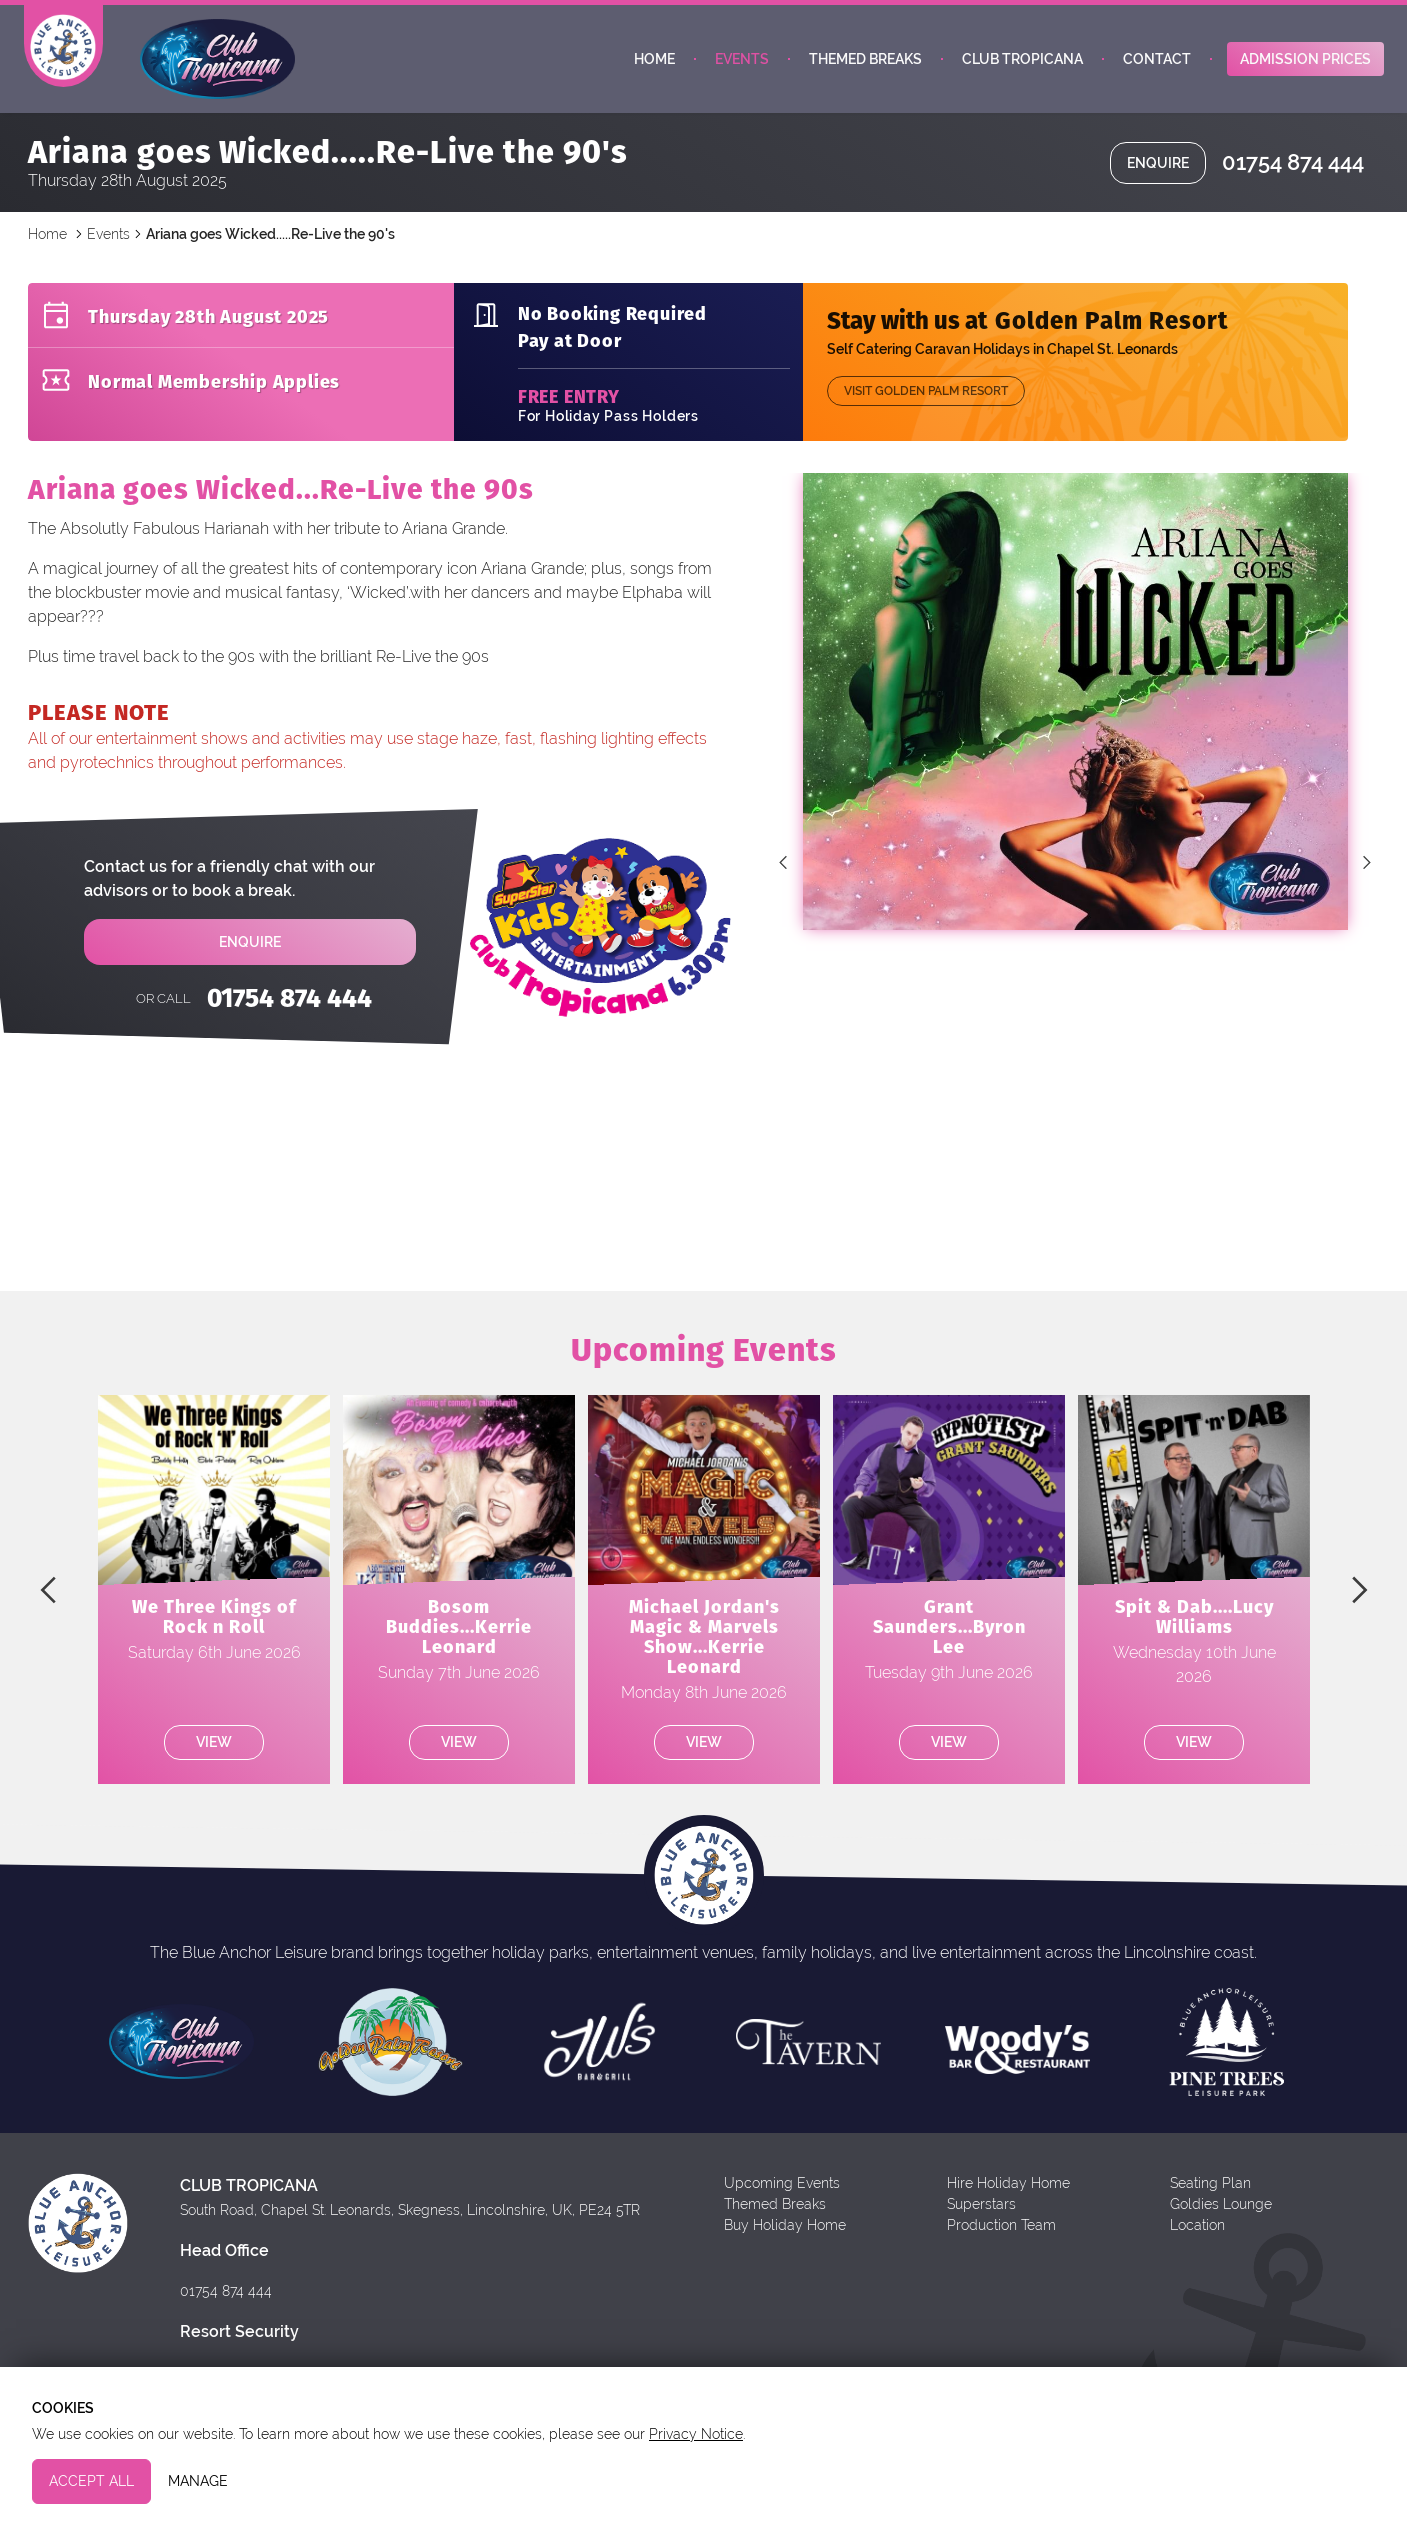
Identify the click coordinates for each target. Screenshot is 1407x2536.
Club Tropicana (1022, 68)
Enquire (1158, 178)
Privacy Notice (696, 2434)
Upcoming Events (782, 2198)
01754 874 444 (1293, 178)
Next (1367, 876)
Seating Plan (1210, 2198)
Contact (1157, 68)
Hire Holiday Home (1008, 2198)
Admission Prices (1305, 68)
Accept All (91, 2481)
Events (742, 68)
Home (654, 68)
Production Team (1001, 2240)
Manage (198, 2481)
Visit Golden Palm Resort (926, 406)
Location (1197, 2240)
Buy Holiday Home (785, 2240)
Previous (783, 876)
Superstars (981, 2219)
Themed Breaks (865, 68)
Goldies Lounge (1221, 2219)
